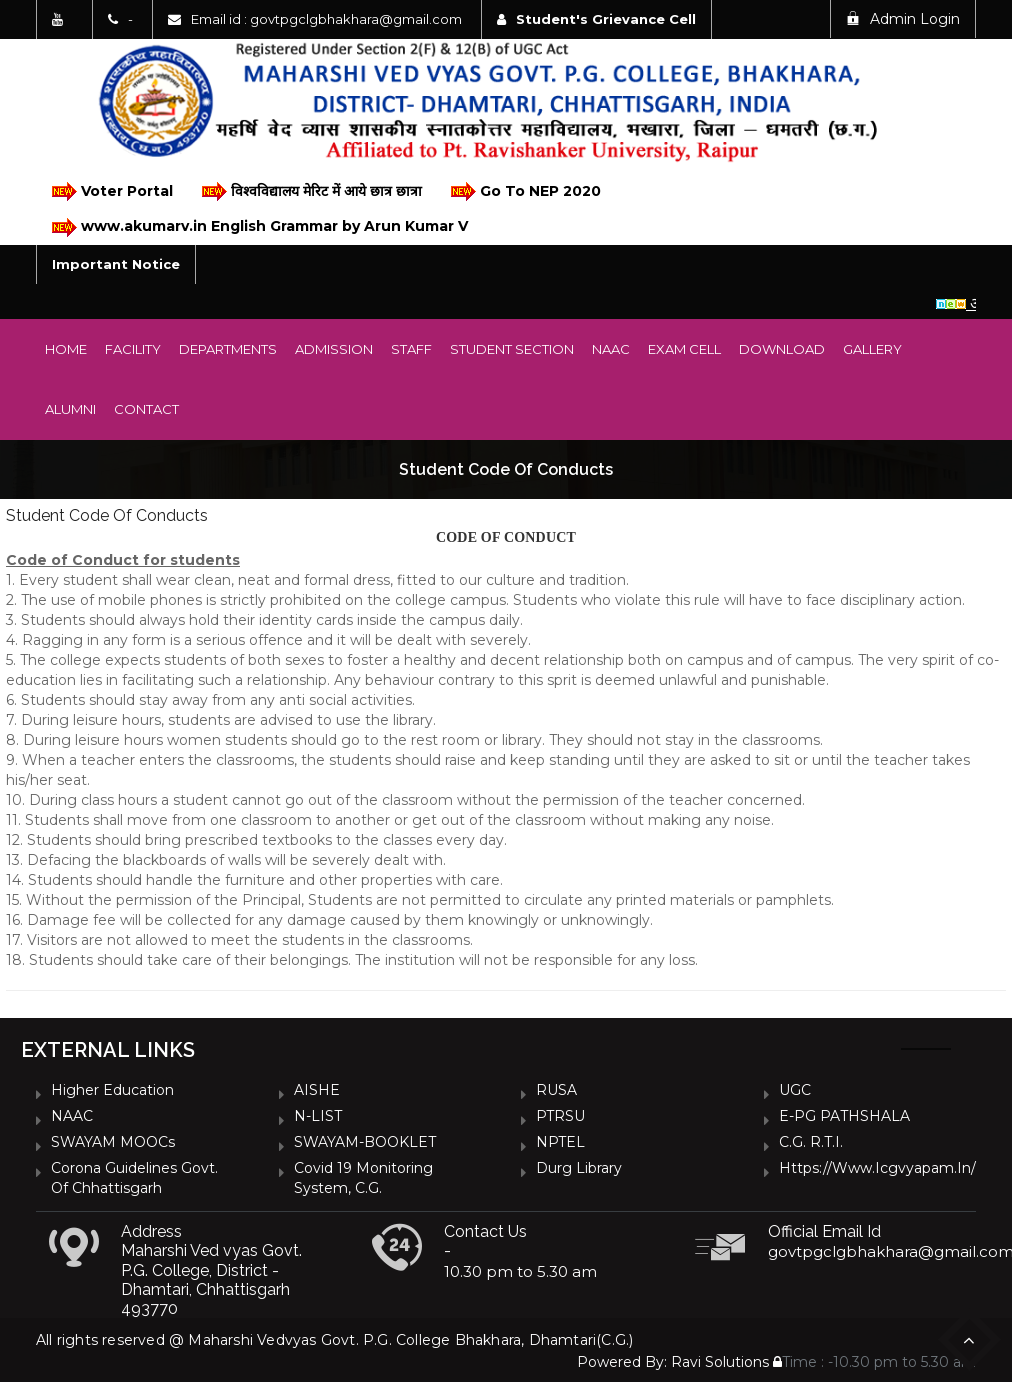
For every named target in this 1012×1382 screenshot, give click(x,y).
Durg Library (579, 1168)
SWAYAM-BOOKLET (365, 1142)
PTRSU (560, 1116)
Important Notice (116, 264)
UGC (795, 1090)
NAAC (611, 349)
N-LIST (318, 1116)
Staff (411, 349)
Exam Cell (684, 349)
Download (782, 349)
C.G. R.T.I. (811, 1142)
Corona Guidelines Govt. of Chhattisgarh (134, 1178)
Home (66, 349)
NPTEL (560, 1142)
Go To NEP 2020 (524, 191)
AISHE (317, 1090)
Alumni (70, 409)
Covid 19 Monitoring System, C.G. (363, 1178)
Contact (146, 409)
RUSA (556, 1090)
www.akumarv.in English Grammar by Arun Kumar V (258, 227)
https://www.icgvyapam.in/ (877, 1168)
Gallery (872, 349)
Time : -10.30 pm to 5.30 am (874, 1362)
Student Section (512, 349)
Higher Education (112, 1090)
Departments (228, 349)
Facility (133, 349)
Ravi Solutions (720, 1362)
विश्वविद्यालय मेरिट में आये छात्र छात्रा (310, 191)
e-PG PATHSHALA (844, 1116)
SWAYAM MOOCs (113, 1142)
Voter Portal (111, 191)
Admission (334, 349)
